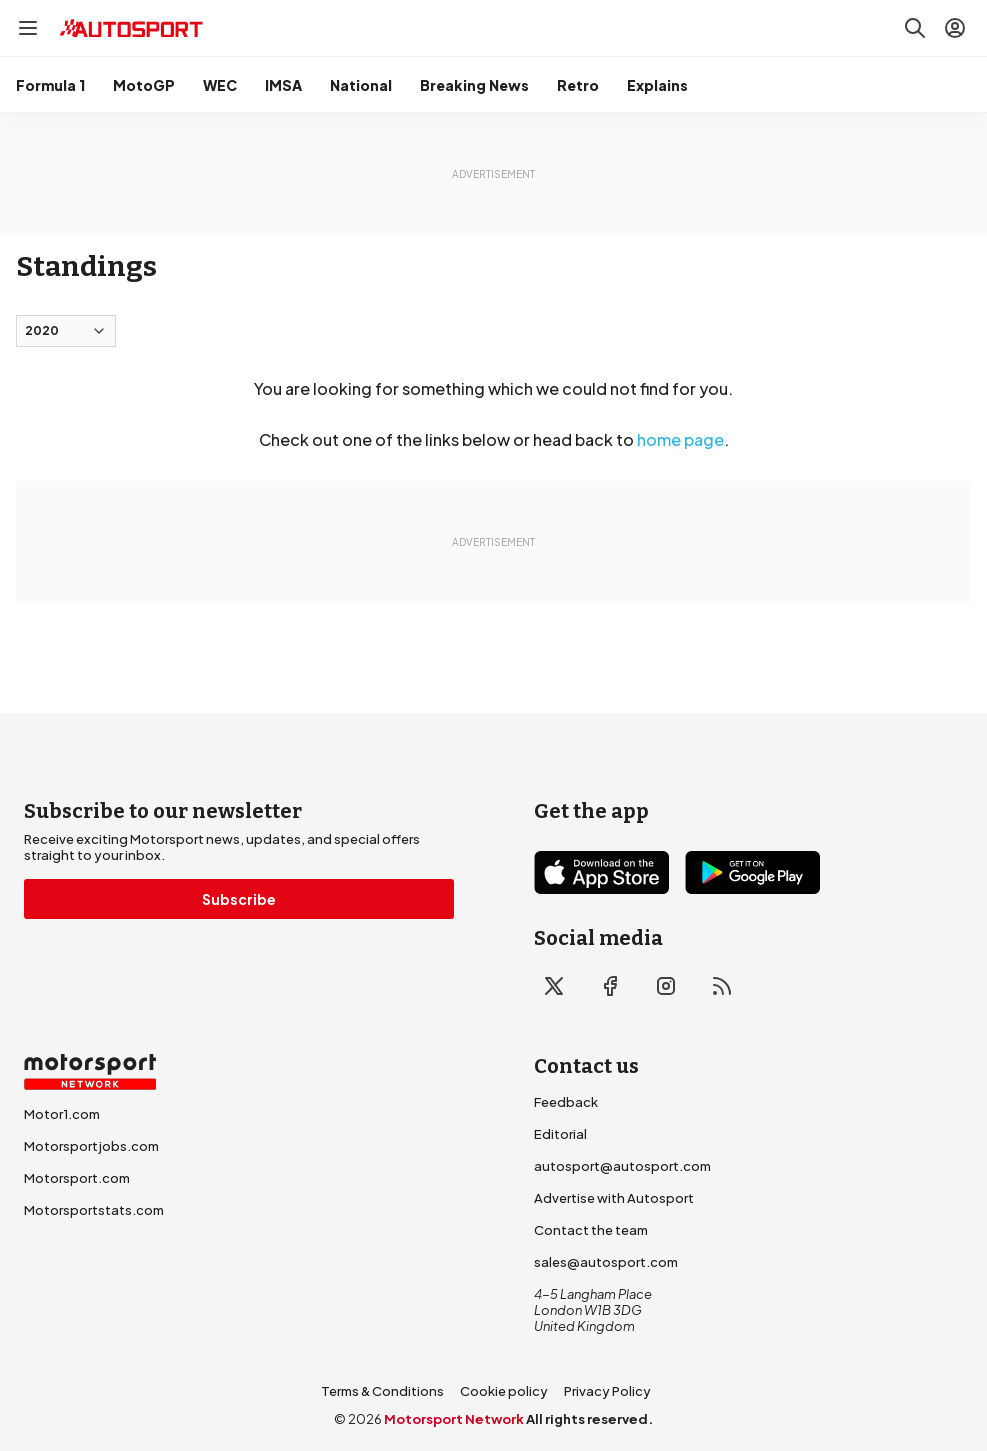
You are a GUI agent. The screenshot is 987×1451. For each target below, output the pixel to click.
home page (680, 439)
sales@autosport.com (606, 1262)
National (361, 85)
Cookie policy (504, 1391)
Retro (578, 85)
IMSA (283, 85)
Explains (657, 85)
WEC (220, 85)
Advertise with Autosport (614, 1198)
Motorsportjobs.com (91, 1146)
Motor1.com (62, 1114)
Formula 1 (50, 85)
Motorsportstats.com (94, 1210)
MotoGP (144, 85)
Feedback (566, 1102)
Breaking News (474, 85)
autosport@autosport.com (622, 1166)
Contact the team (591, 1230)
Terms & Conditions (382, 1391)
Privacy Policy (607, 1391)
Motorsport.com (77, 1178)
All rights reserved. (589, 1419)
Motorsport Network (454, 1419)
